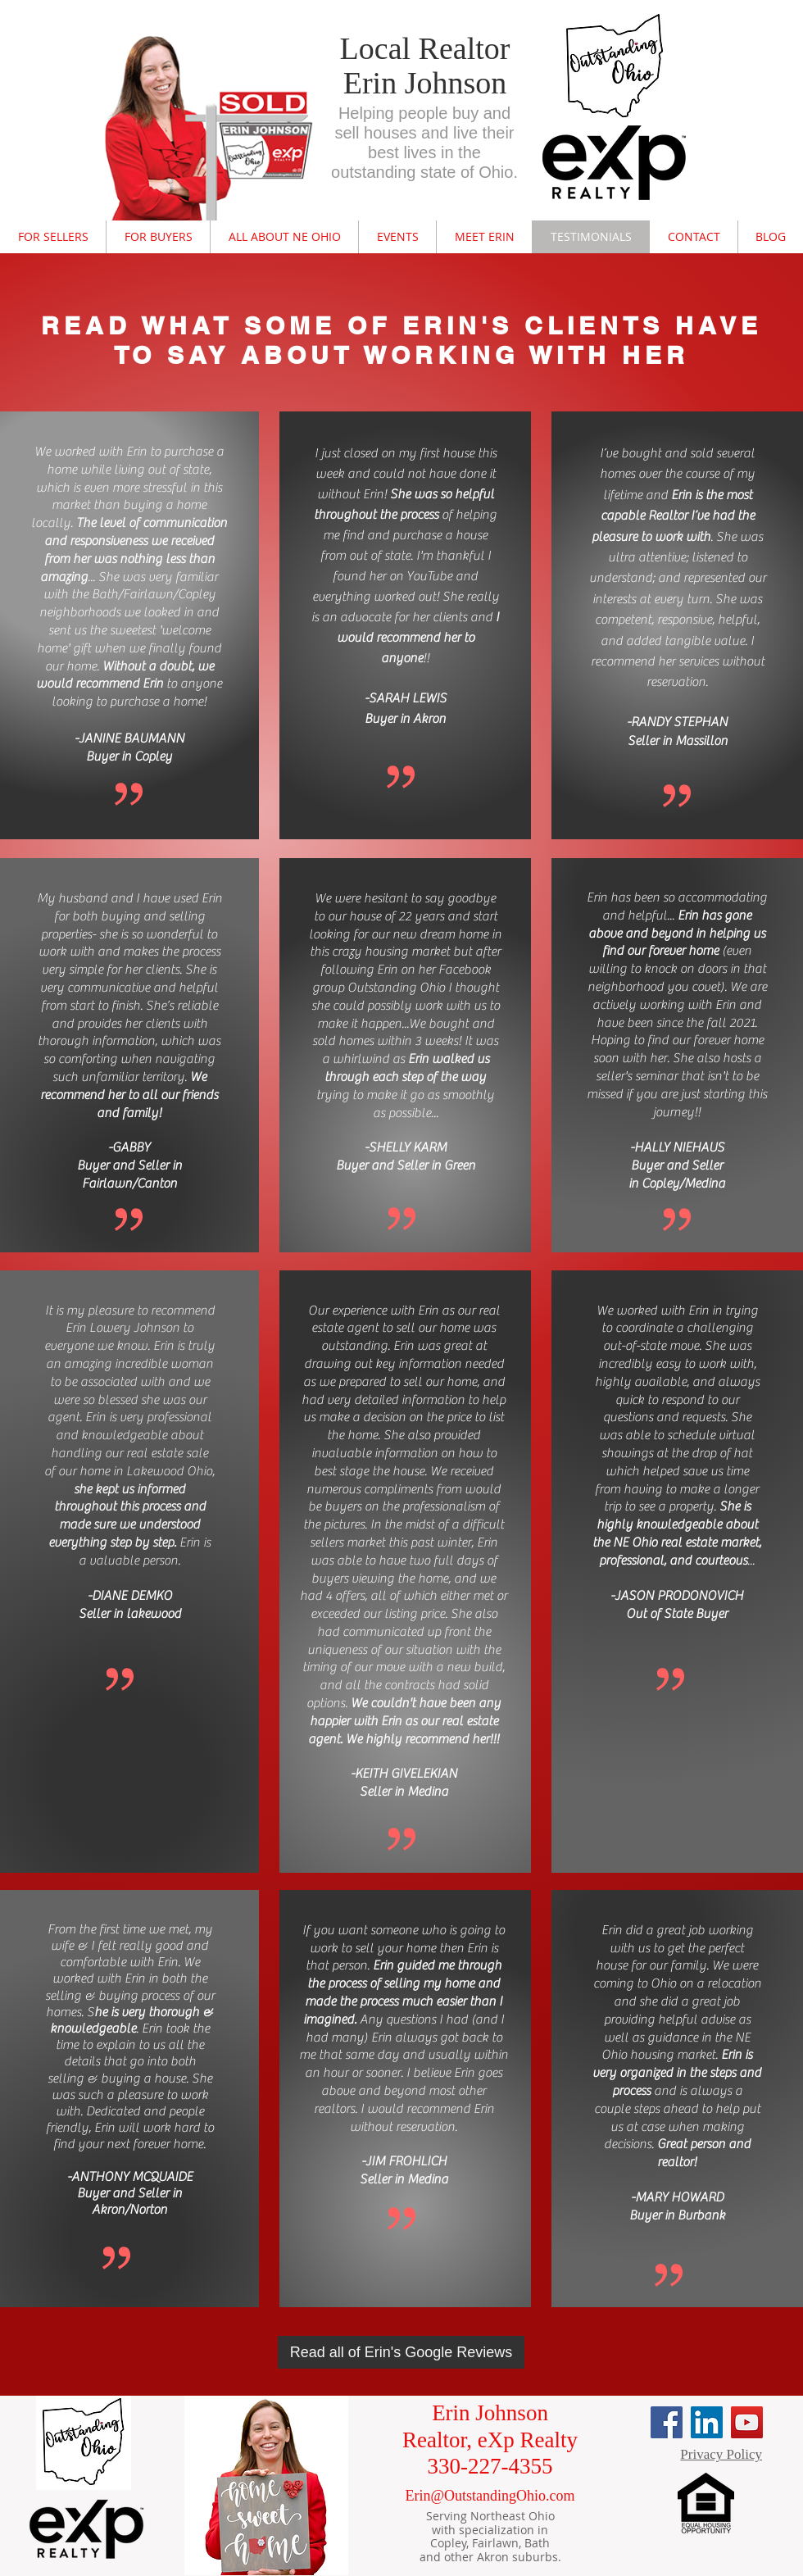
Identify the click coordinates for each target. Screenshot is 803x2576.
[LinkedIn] (707, 2422)
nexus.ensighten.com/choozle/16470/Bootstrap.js (409, 22)
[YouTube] (747, 2422)
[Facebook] (667, 2422)
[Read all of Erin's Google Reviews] (401, 2352)
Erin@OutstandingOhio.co (484, 2495)
